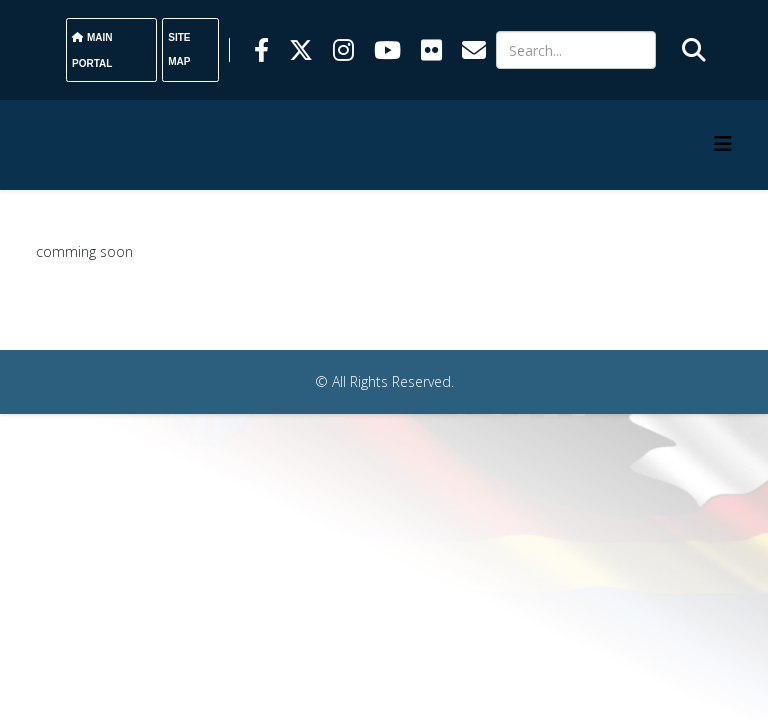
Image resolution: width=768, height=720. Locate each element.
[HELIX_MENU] (723, 143)
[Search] (576, 50)
